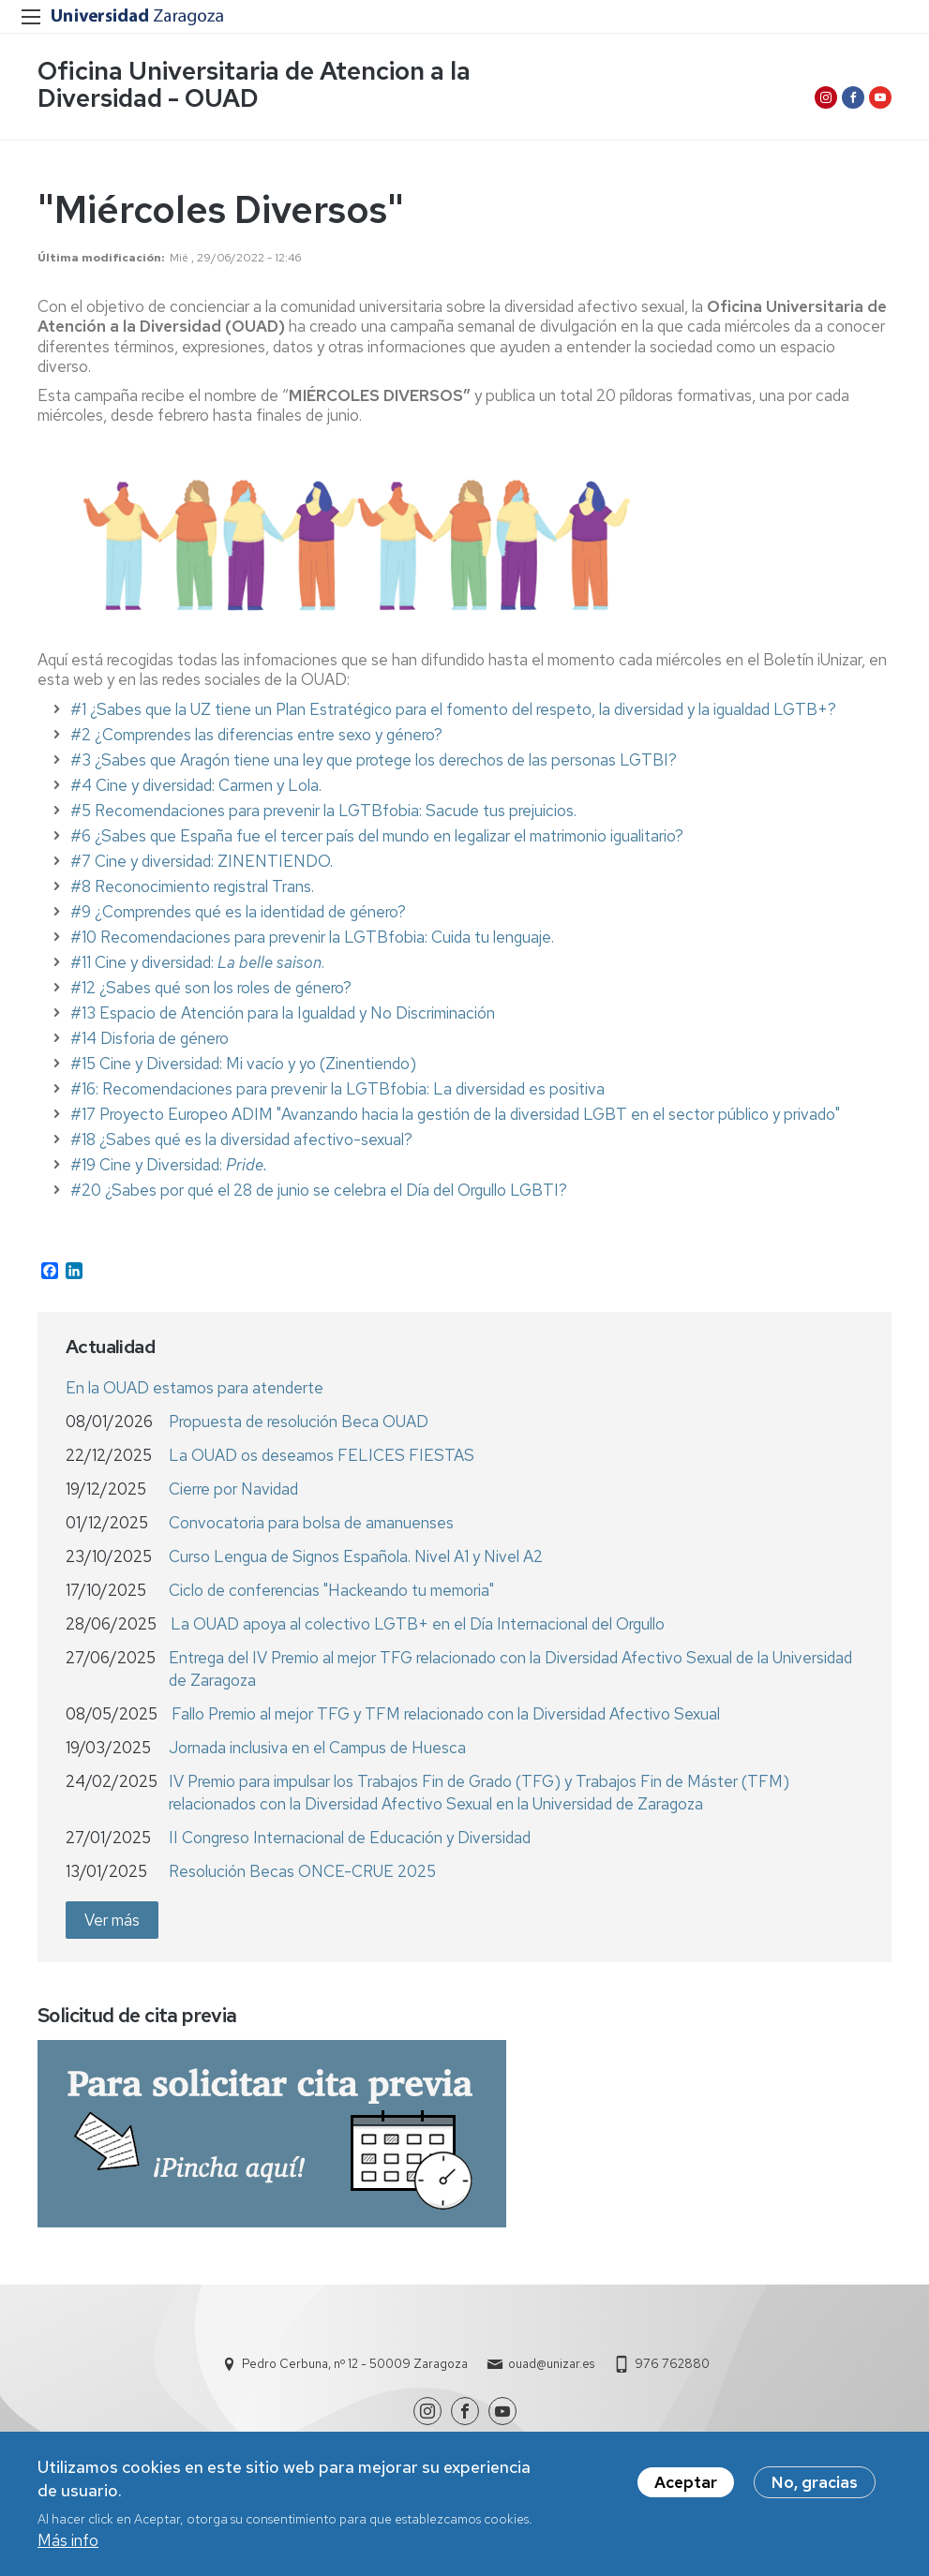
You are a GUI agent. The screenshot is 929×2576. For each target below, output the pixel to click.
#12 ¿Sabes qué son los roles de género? (211, 987)
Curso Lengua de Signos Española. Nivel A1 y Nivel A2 (356, 1556)
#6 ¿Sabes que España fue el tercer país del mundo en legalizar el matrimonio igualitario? (376, 836)
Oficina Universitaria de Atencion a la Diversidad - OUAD (254, 84)
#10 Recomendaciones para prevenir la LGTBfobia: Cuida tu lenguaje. (314, 937)
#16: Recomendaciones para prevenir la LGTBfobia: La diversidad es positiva (337, 1089)
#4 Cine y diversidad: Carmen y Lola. (196, 785)
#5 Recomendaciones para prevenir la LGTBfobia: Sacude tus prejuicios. (323, 810)
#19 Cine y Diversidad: (168, 1164)
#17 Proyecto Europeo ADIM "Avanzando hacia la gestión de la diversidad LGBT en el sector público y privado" (455, 1114)
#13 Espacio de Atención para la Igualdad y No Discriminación (282, 1013)
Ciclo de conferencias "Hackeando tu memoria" (331, 1590)
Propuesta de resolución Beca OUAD (298, 1421)
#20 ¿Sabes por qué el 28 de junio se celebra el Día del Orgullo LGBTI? (318, 1190)
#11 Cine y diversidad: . (197, 962)
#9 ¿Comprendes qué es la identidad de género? (238, 911)
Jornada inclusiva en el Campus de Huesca (317, 1747)
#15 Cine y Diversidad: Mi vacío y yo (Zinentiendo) (243, 1063)
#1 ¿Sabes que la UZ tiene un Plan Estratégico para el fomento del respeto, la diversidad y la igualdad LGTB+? (453, 709)
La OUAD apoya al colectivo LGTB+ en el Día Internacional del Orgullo (418, 1624)
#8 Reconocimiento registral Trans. (194, 886)
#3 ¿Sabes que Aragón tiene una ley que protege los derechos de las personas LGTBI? (373, 760)
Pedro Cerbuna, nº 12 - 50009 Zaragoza (355, 2364)
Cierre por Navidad (233, 1489)
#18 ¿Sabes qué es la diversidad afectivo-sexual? (241, 1139)
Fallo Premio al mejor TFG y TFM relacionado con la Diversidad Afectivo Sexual (446, 1714)
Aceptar (685, 2485)
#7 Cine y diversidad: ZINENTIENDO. (203, 861)
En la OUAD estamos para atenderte (194, 1387)
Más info (67, 2544)
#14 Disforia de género (149, 1038)
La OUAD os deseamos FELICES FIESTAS (321, 1455)
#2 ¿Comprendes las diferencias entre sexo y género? (256, 734)
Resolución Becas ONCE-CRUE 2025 (302, 1871)
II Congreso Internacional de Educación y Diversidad (350, 1837)
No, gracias (815, 2485)
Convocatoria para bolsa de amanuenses (311, 1522)
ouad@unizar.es (551, 2364)
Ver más (112, 1920)
